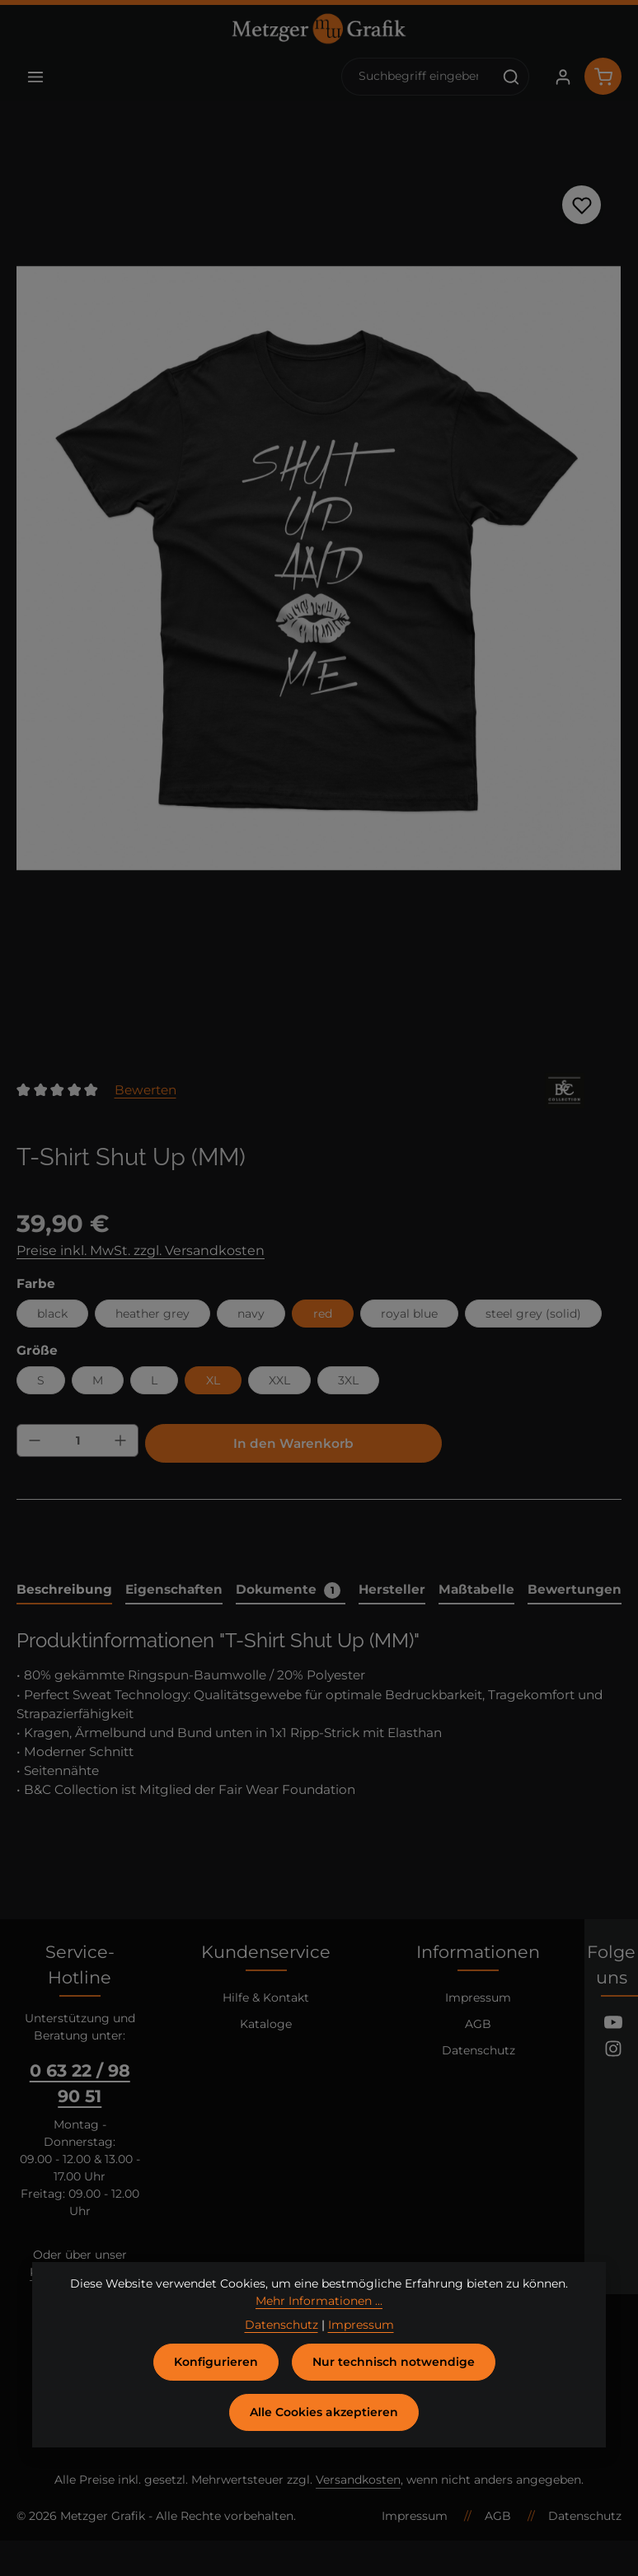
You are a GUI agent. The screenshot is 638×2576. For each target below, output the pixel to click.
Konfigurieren (216, 2376)
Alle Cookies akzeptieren (324, 2426)
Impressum (478, 1997)
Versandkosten (358, 2479)
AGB (478, 2023)
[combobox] (418, 77)
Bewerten (145, 1090)
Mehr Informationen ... (319, 2315)
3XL (348, 1380)
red (322, 1313)
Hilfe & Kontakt (266, 1997)
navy (251, 1313)
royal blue (409, 1313)
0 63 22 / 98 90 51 (80, 2083)
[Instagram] (613, 2051)
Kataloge (266, 2023)
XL (213, 1380)
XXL (279, 1380)
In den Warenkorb (293, 1443)
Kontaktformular (78, 2272)
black (52, 1313)
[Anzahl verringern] (34, 1440)
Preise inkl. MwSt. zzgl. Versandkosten (140, 1250)
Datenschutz (478, 2050)
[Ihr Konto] (562, 76)
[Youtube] (613, 2024)
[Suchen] (511, 77)
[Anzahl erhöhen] (120, 1440)
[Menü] (35, 76)
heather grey (152, 1313)
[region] (319, 568)
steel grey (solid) (533, 1313)
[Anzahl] (77, 1440)
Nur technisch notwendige (393, 2376)
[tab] (64, 1590)
